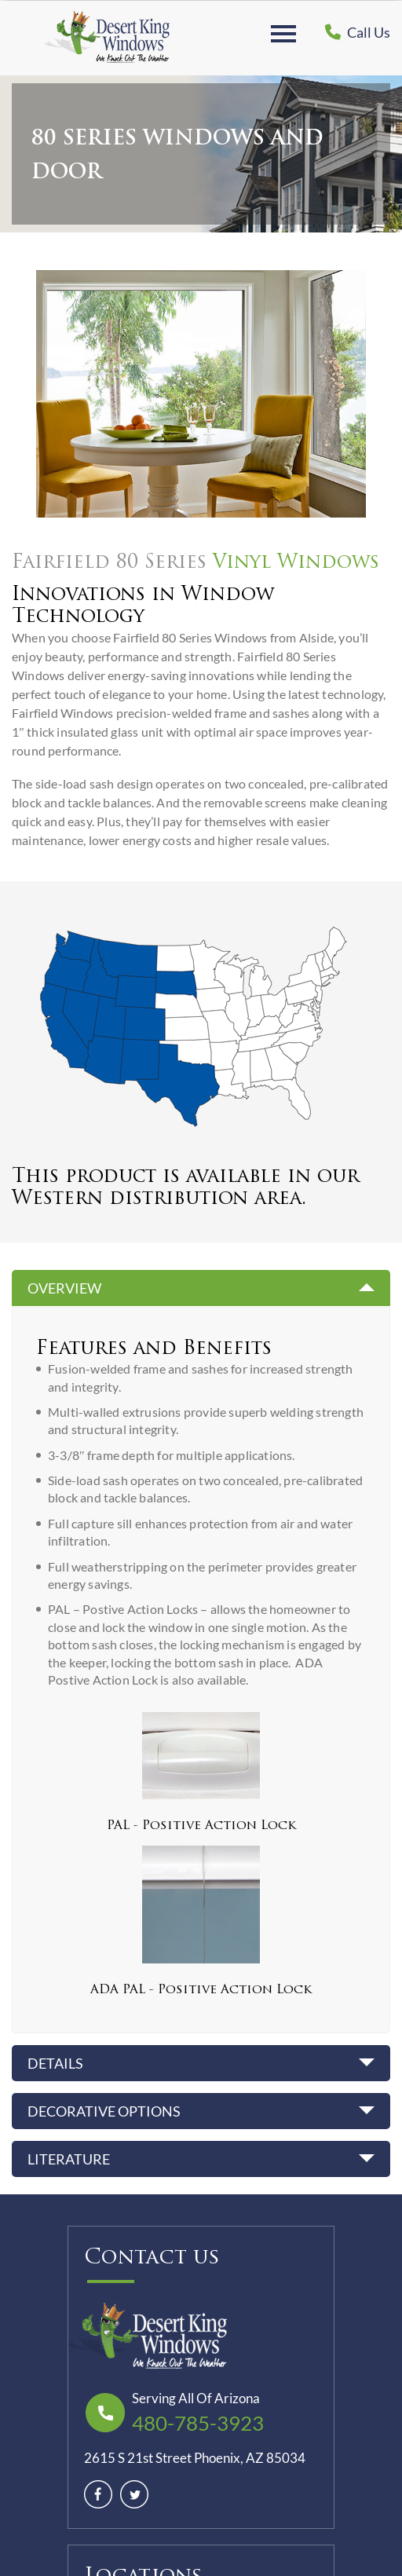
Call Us (357, 32)
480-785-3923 (198, 2422)
